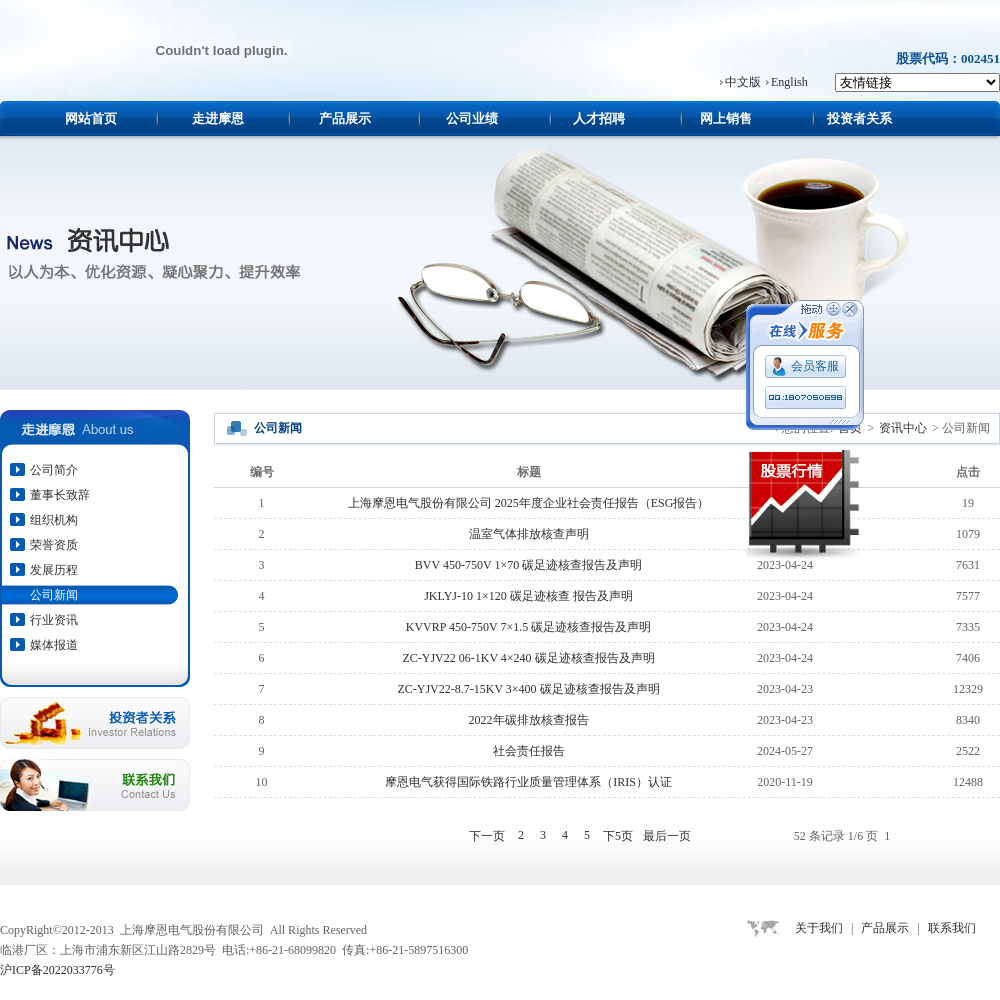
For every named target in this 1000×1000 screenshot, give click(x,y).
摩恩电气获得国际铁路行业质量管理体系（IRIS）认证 (528, 782)
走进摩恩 (218, 118)
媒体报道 (54, 645)
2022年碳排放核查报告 (529, 720)
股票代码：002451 (948, 58)
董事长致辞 (60, 495)
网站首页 (91, 118)
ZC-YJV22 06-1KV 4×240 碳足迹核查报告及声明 (528, 658)
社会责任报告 (529, 751)
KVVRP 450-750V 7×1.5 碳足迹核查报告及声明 (528, 627)
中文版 (743, 82)
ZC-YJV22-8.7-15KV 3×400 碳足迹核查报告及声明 (528, 689)
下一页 (487, 836)
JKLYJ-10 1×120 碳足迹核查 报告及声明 (528, 596)
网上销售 (726, 118)
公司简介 (54, 470)
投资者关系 (859, 118)
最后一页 (667, 836)
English (789, 82)
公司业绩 (472, 118)
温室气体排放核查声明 (529, 534)
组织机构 (54, 520)
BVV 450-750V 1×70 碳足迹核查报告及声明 (528, 565)
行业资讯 (54, 620)
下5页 (618, 836)
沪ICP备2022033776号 (57, 970)
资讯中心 (903, 428)
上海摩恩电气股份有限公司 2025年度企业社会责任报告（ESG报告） (529, 503)
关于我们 (819, 928)
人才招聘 (599, 118)
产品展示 (345, 118)
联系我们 (952, 928)
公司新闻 (54, 595)
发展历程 (54, 570)
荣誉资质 (54, 545)
